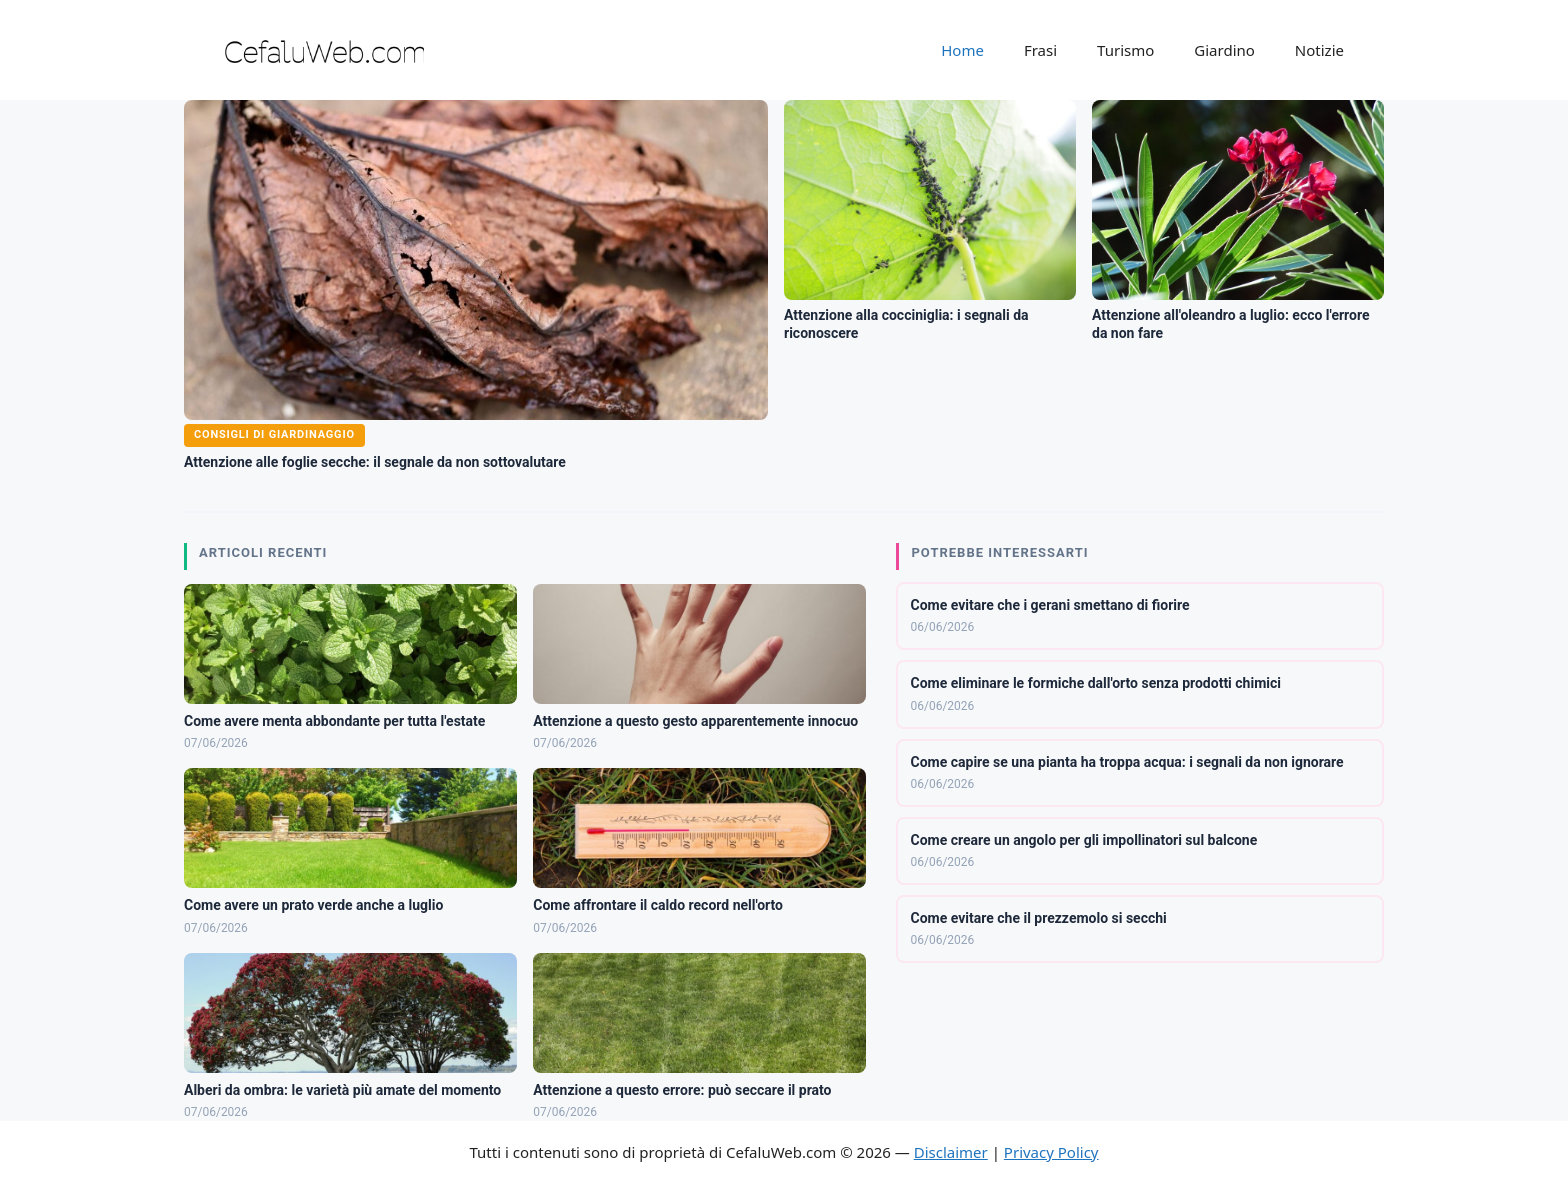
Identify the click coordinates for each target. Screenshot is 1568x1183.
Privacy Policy (1051, 1152)
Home (962, 50)
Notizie (1319, 50)
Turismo (1125, 50)
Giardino (1224, 50)
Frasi (1040, 50)
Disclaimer (951, 1152)
